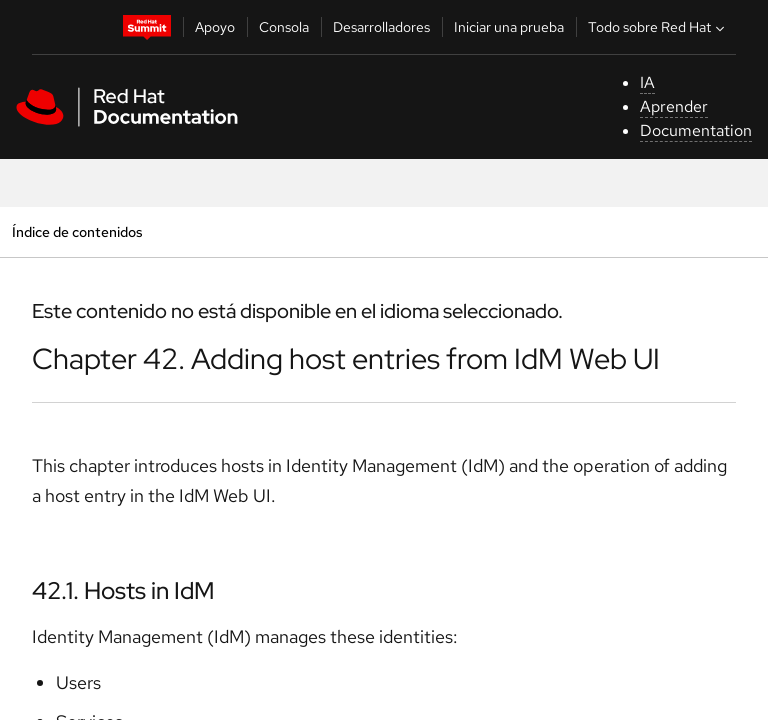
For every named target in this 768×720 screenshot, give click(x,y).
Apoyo (215, 27)
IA (647, 82)
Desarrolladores (381, 27)
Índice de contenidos (77, 231)
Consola (284, 27)
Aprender (674, 106)
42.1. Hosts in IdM (123, 590)
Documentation (696, 130)
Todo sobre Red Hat (658, 27)
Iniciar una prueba (509, 27)
